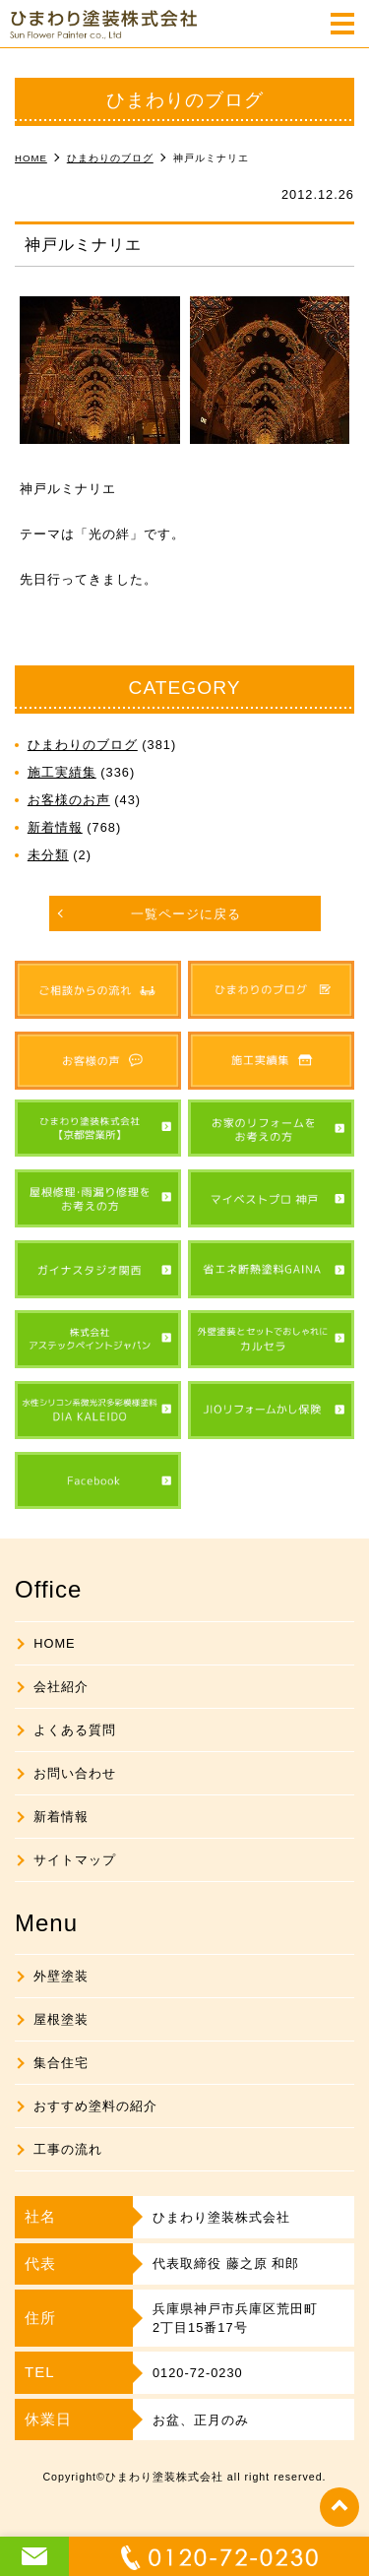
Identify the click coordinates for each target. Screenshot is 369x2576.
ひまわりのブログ (83, 744)
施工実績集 (62, 772)
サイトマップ (74, 1860)
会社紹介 (61, 1686)
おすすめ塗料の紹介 (95, 2106)
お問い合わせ (74, 1773)
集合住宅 (61, 2062)
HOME (54, 1643)
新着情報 (55, 827)
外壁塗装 (61, 1976)
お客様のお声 (69, 799)
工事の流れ (67, 2149)
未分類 (48, 855)
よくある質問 (74, 1730)
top (339, 2507)
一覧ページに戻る (186, 914)
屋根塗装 (61, 2019)
